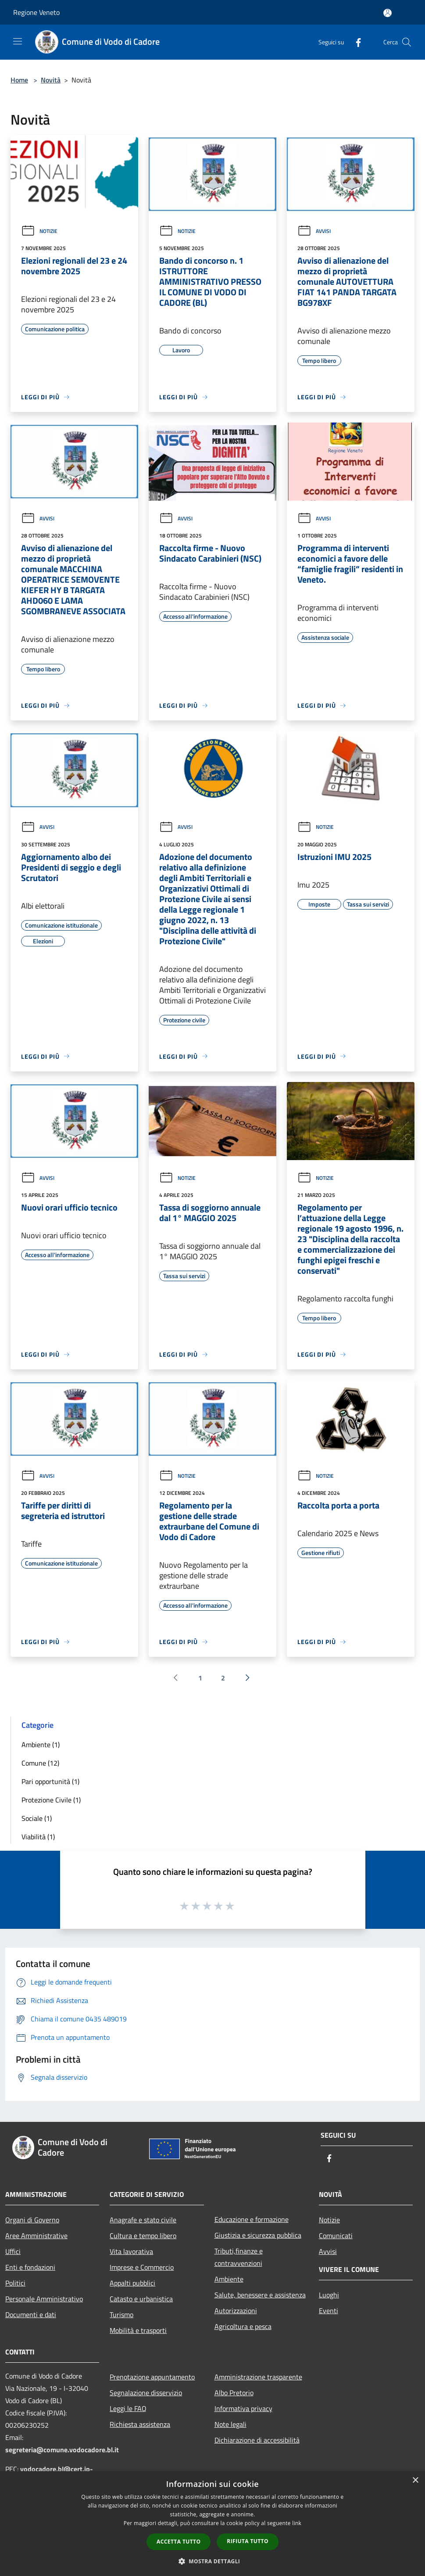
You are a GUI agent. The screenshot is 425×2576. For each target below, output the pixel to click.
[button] (212, 2561)
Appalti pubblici (132, 2283)
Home (19, 80)
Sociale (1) (36, 1818)
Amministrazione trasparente (258, 2377)
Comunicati (336, 2235)
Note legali (230, 2424)
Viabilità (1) (38, 1836)
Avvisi (314, 231)
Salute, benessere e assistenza (260, 2294)
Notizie (39, 231)
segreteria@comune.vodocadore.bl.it (62, 2449)
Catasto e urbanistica (141, 2298)
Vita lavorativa (131, 2251)
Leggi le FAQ (128, 2408)
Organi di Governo (32, 2219)
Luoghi (329, 2294)
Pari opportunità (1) (50, 1781)
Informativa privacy (243, 2408)
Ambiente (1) (40, 1744)
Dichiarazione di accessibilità (257, 2440)
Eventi (328, 2310)
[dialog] (212, 2523)
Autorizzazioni (235, 2310)
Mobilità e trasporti (138, 2330)
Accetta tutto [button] (178, 2541)
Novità (51, 80)
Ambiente (228, 2279)
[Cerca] (406, 42)
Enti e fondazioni (30, 2267)
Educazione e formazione (251, 2219)
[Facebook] (355, 42)
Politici (15, 2283)
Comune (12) (40, 1763)
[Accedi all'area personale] (387, 13)
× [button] (415, 2480)
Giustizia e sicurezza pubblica (257, 2235)
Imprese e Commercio (142, 2267)
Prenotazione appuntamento (152, 2377)
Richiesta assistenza (140, 2424)
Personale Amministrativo (44, 2298)
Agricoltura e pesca (242, 2326)
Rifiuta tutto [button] (247, 2541)
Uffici (13, 2251)
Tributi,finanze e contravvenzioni (238, 2257)
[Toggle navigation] (17, 41)
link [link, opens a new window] (296, 2523)
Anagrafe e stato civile (143, 2219)
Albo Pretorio (234, 2392)
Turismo (121, 2314)
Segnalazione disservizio (146, 2392)
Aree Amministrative (36, 2235)
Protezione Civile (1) (51, 1800)
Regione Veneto (36, 12)
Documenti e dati (30, 2314)
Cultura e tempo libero (143, 2235)
